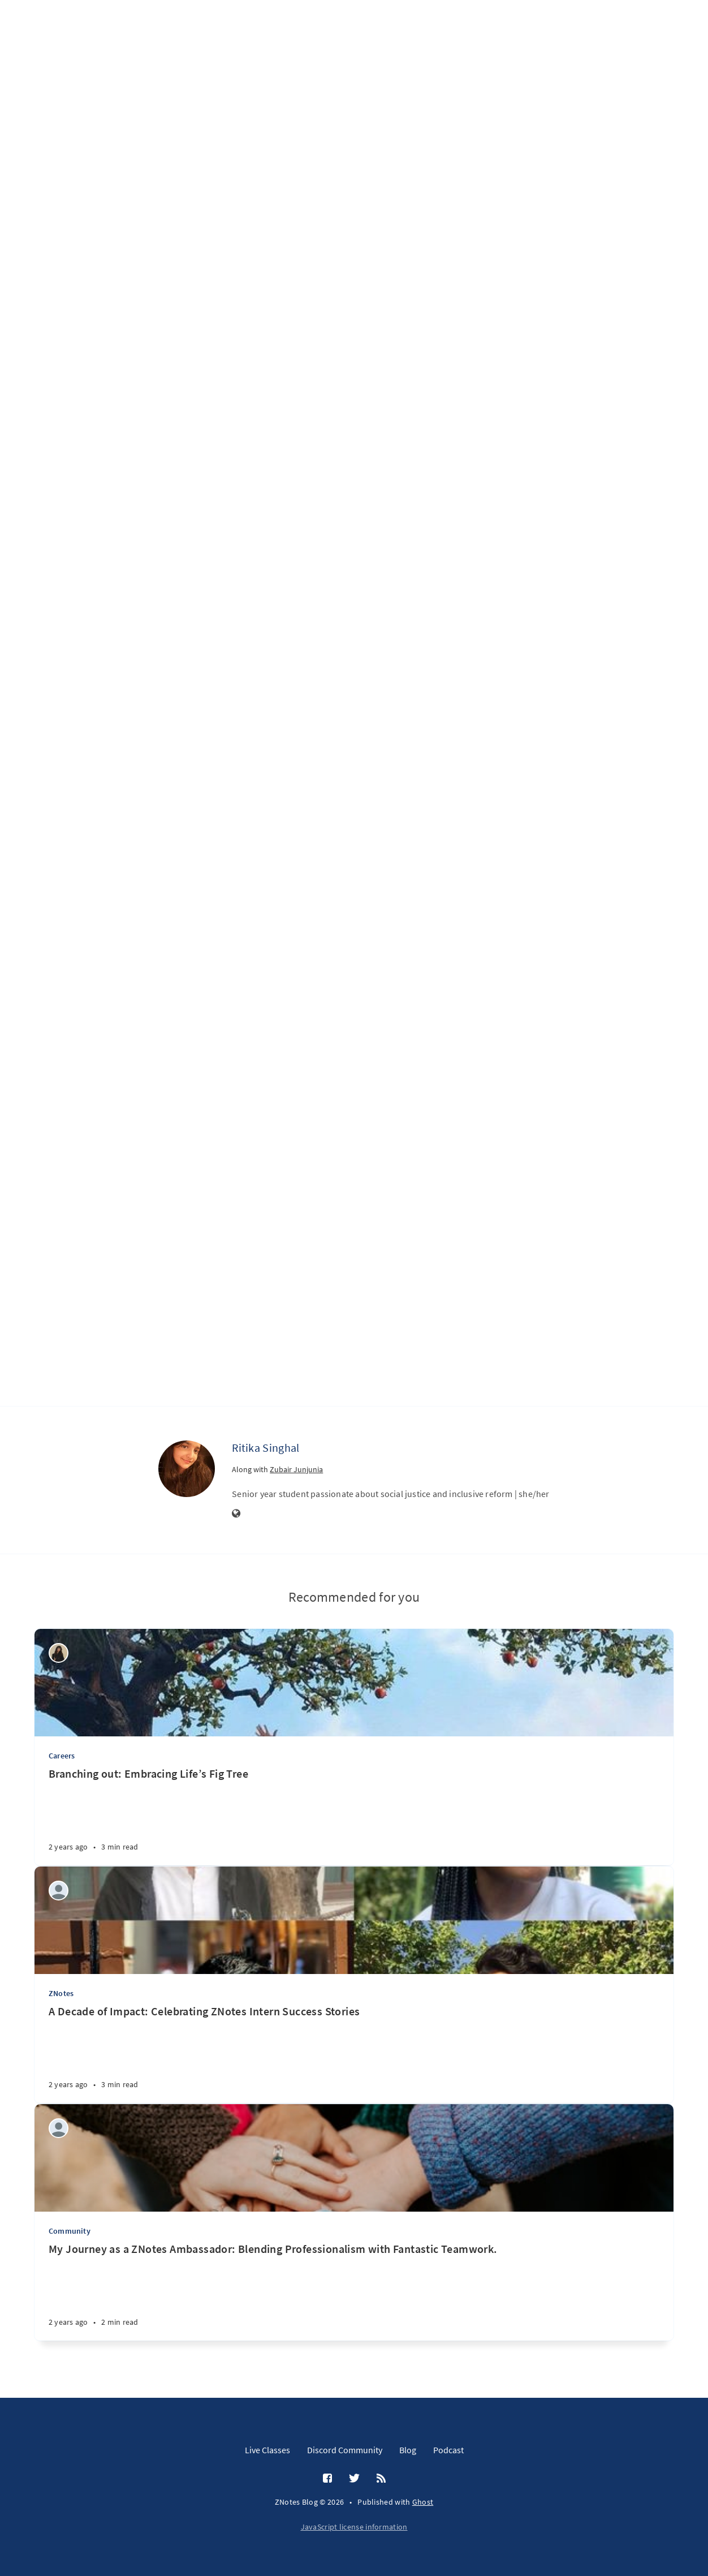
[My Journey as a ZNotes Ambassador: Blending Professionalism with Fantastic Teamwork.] (354, 2291)
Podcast (448, 2449)
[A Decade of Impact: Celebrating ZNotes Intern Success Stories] (354, 2053)
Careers (62, 1756)
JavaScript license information (354, 2527)
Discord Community (344, 2449)
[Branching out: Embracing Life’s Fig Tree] (354, 1815)
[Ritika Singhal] (186, 1468)
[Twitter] (354, 2479)
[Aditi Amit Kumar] (58, 1890)
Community (69, 2231)
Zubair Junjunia (296, 1469)
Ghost (423, 2502)
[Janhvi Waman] (58, 2128)
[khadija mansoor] (58, 1653)
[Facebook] (327, 2479)
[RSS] (381, 2479)
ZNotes (61, 1993)
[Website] (236, 1514)
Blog (407, 2449)
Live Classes (267, 2449)
